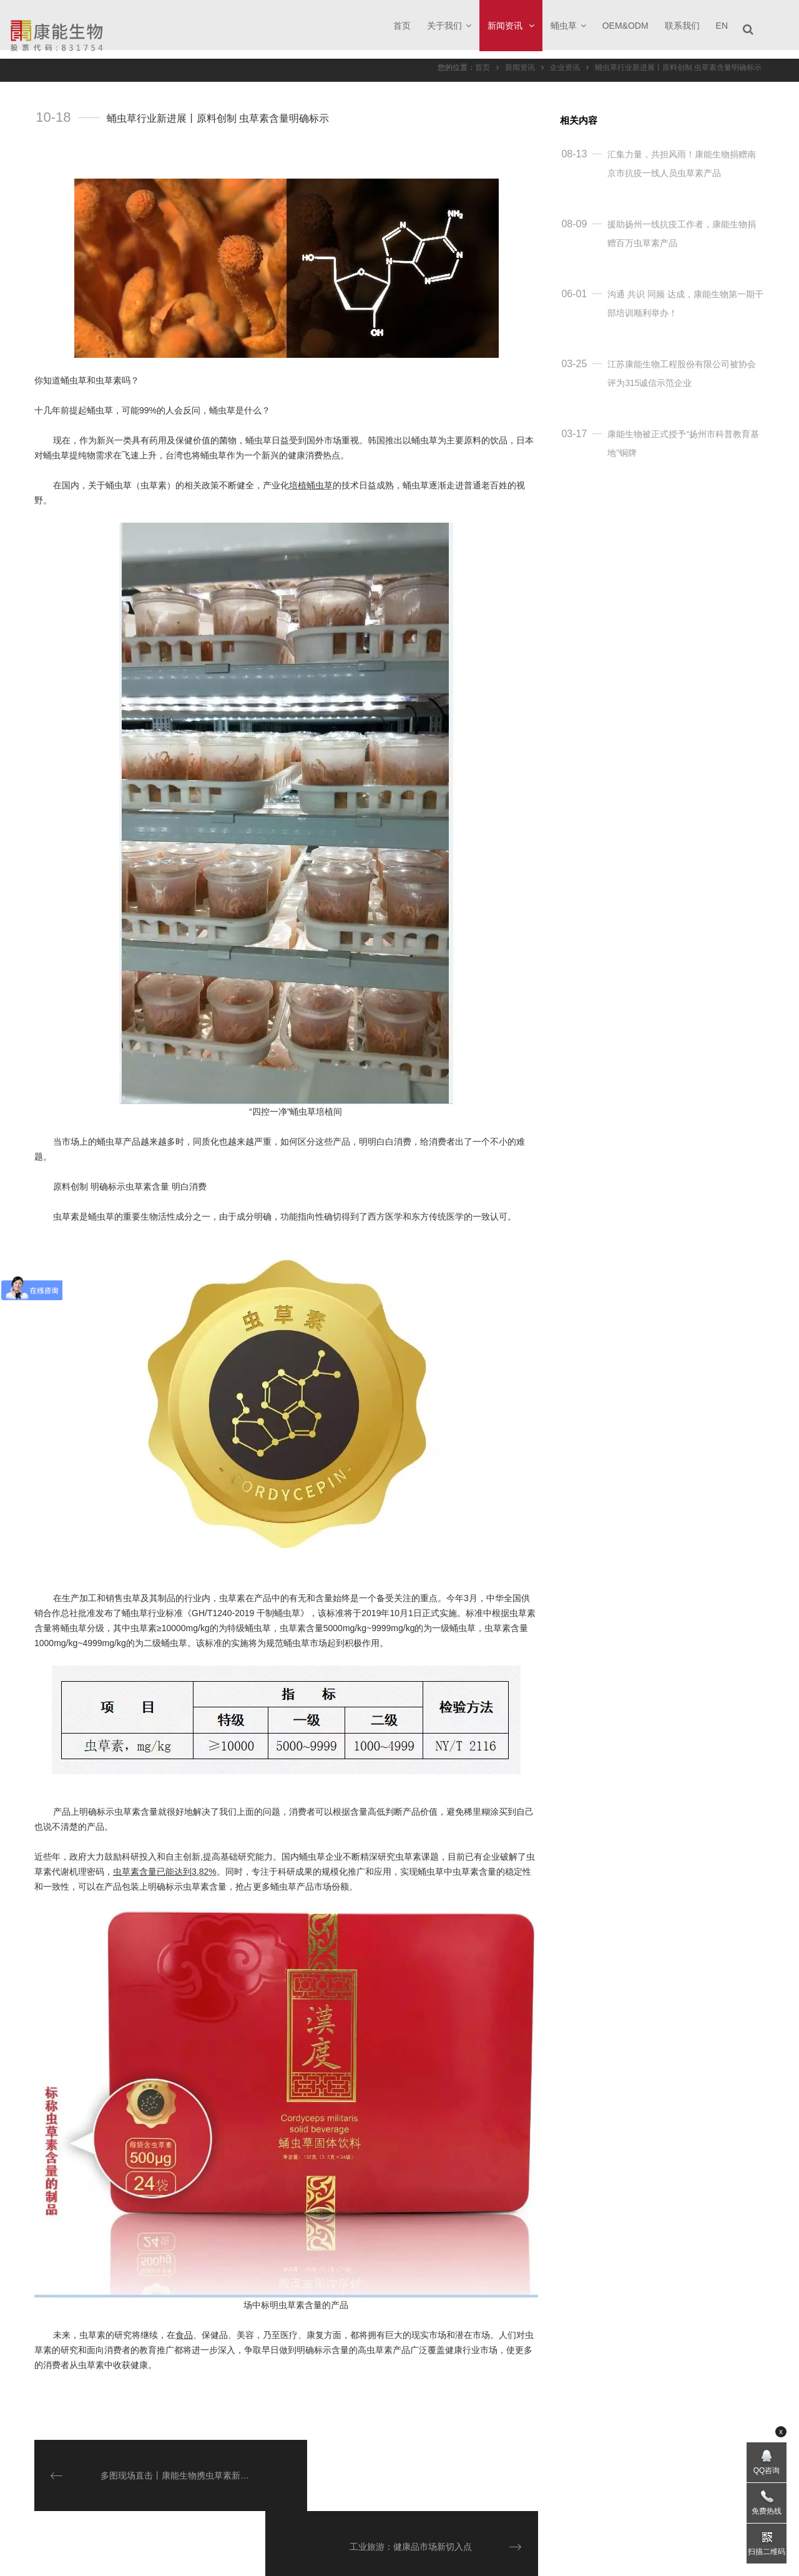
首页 (402, 26)
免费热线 (767, 2511)
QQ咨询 (766, 2470)
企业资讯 (565, 67)
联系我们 (682, 26)
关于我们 (449, 25)
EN (722, 26)
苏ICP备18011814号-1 (493, 2558)
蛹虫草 (568, 25)
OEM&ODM (625, 26)
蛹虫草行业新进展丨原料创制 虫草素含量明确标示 (678, 67)
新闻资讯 (511, 25)
